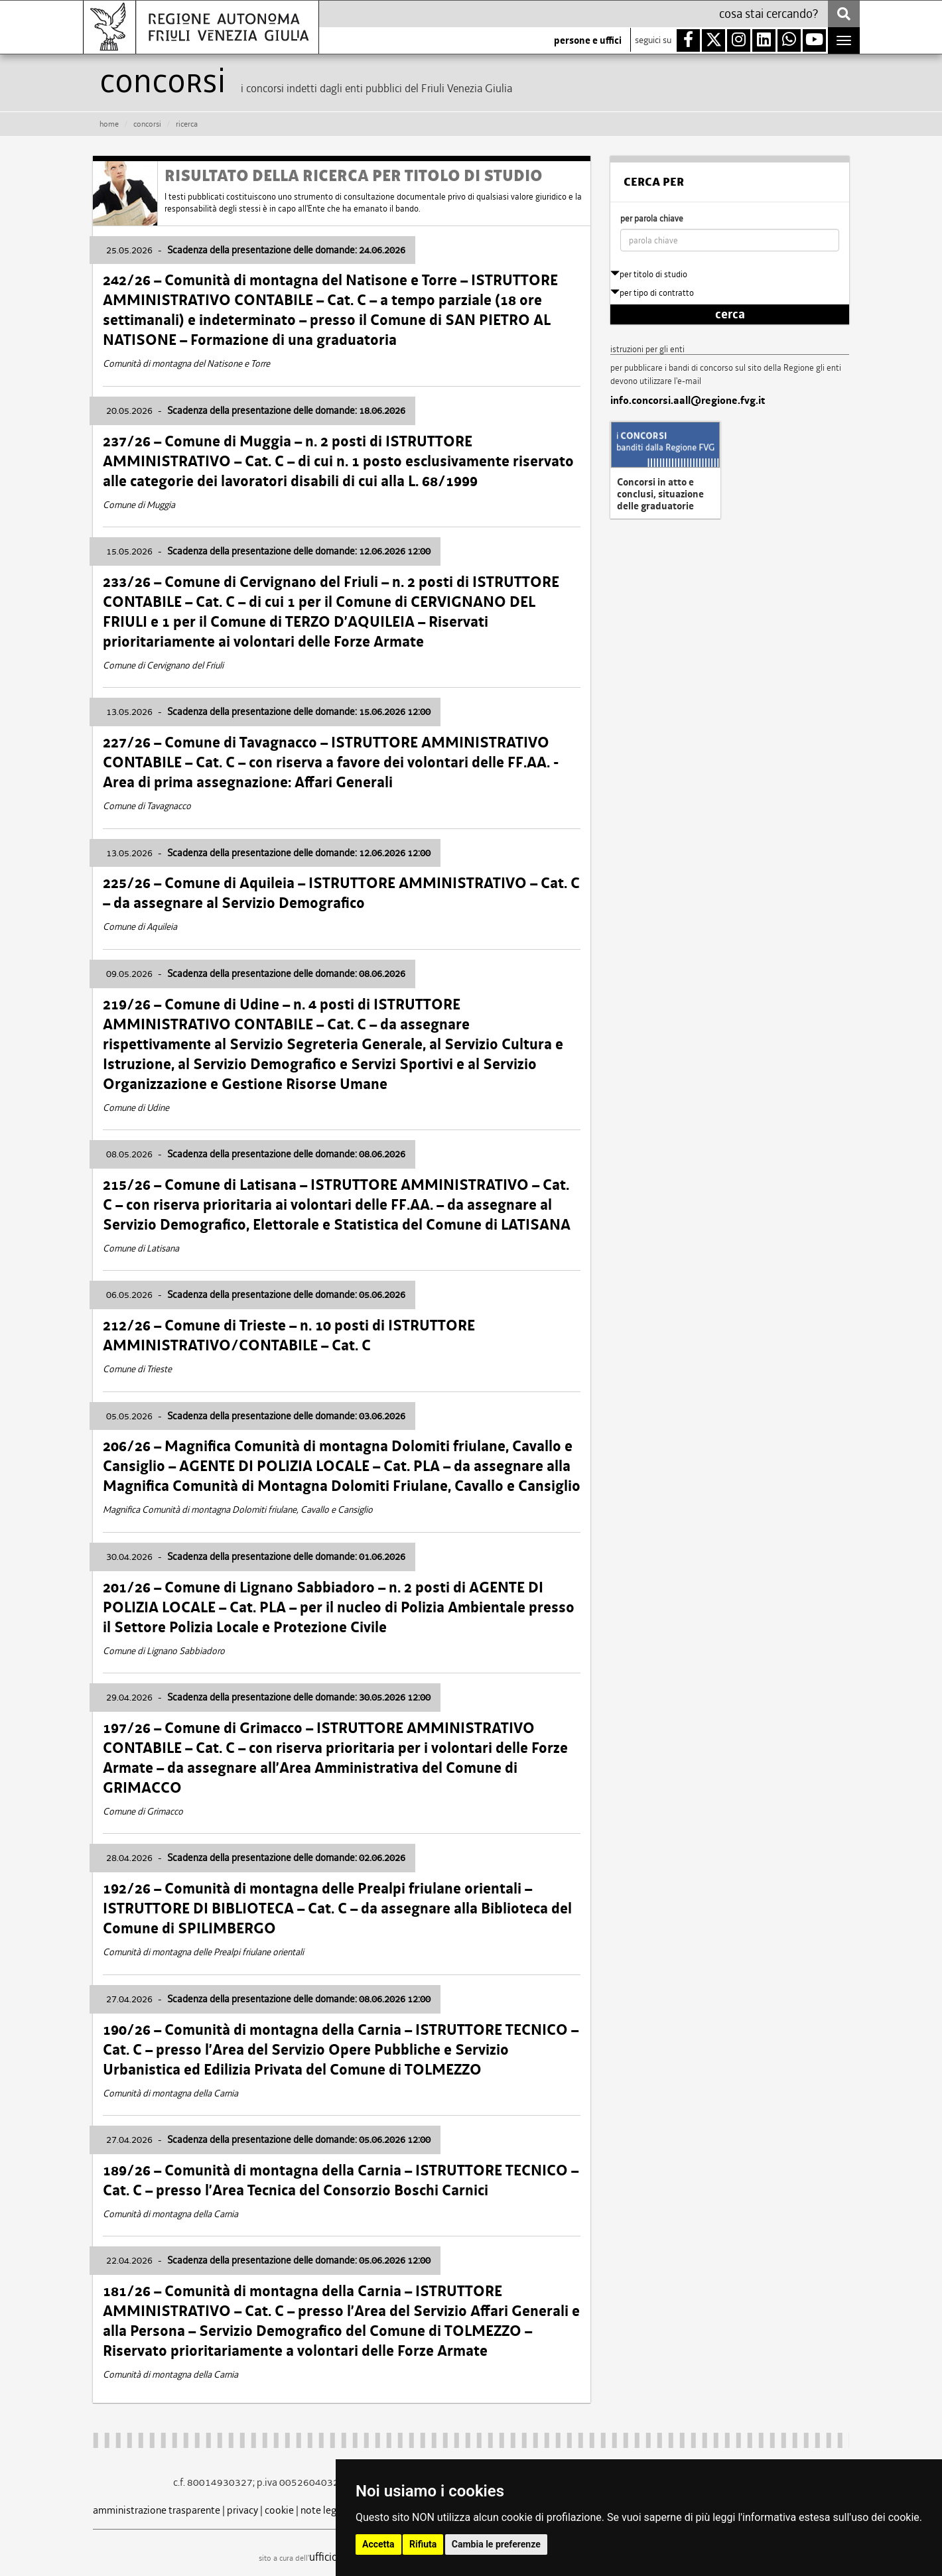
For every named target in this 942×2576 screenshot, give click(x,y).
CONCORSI (147, 124)
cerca (730, 314)
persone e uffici (588, 40)
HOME (109, 124)
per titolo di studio (648, 274)
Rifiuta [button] (423, 2544)
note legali (324, 2510)
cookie (279, 2510)
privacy (242, 2510)
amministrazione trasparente (156, 2510)
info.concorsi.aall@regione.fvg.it (687, 401)
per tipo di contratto (652, 292)
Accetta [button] (378, 2544)
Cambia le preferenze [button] (496, 2544)
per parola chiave (651, 218)
